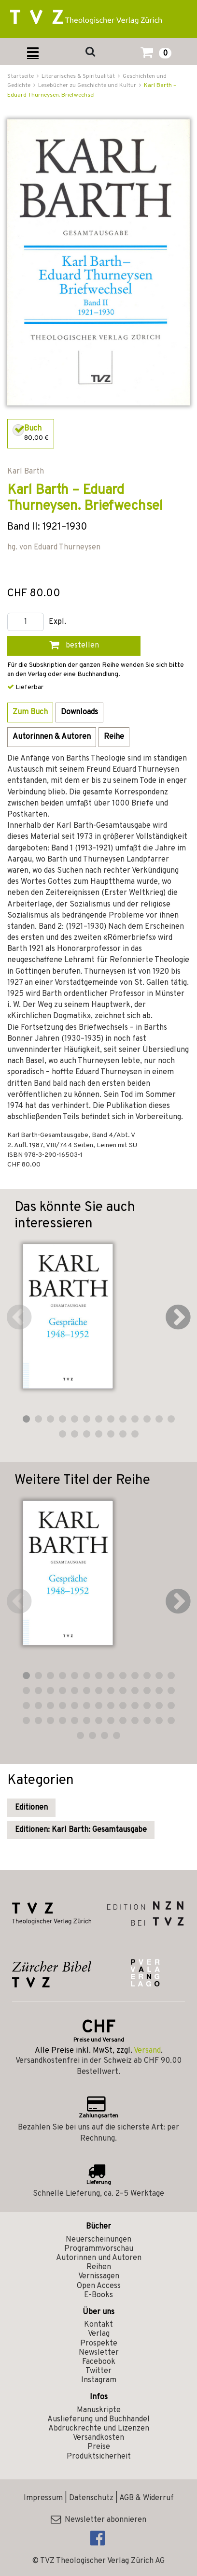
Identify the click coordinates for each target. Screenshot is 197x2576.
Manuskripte (99, 2410)
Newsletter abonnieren (98, 2520)
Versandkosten (98, 2438)
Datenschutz (91, 2498)
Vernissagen (98, 2276)
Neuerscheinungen (98, 2240)
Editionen (31, 1808)
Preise (98, 2447)
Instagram (98, 2380)
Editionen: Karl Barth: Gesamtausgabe (81, 1830)
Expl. (57, 622)
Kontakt (98, 2325)
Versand (147, 2051)
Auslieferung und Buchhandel (98, 2419)
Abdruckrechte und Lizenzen (98, 2428)
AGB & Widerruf (146, 2498)
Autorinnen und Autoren (98, 2258)
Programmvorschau (98, 2249)
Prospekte (98, 2343)
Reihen (98, 2267)
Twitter (98, 2371)
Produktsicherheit (99, 2456)
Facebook (98, 2362)
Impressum (43, 2498)
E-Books (98, 2295)
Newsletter (99, 2353)
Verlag (99, 2334)
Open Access (99, 2286)
